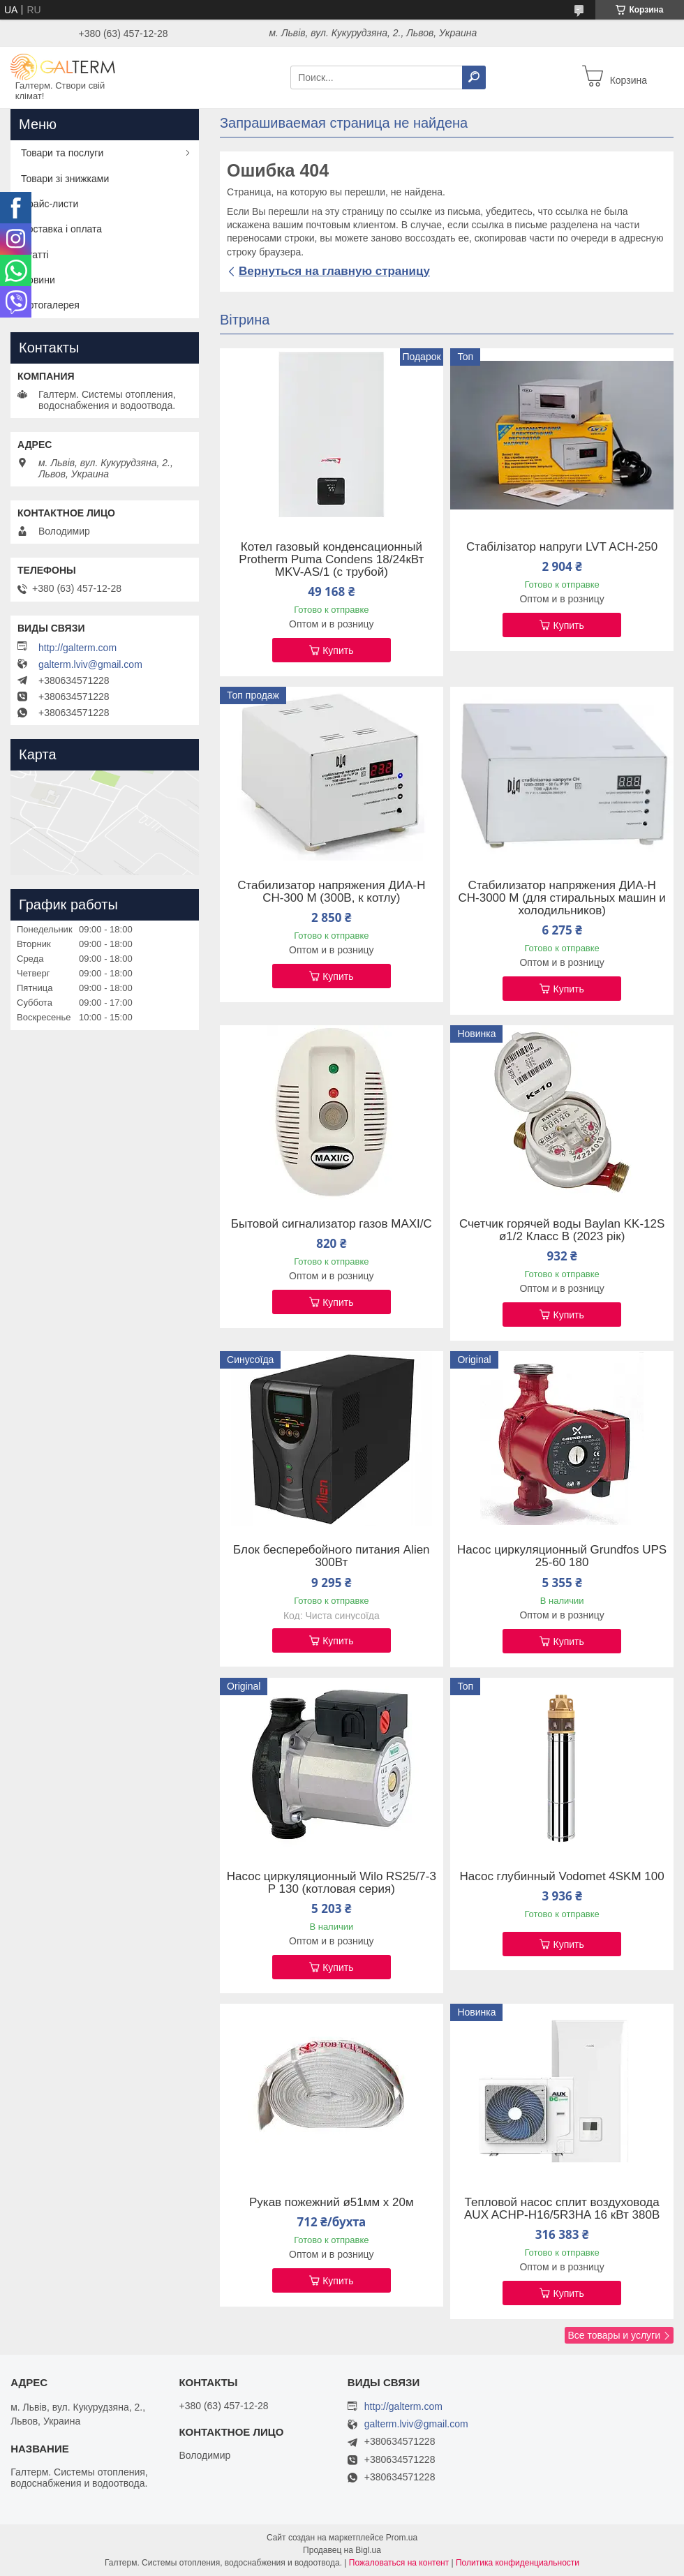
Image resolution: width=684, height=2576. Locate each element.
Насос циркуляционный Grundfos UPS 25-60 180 (562, 1556)
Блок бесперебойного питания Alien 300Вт (331, 1556)
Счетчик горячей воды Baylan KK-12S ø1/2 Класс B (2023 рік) (562, 1230)
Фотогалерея (50, 305)
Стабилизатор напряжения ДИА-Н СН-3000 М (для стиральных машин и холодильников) (561, 898)
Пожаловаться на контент (399, 2563)
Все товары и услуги (613, 2335)
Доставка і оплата (61, 228)
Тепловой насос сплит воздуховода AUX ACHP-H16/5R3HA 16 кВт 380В (562, 2208)
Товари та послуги (62, 152)
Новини (38, 279)
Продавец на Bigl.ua (342, 2550)
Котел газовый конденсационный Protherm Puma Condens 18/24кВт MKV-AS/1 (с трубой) (331, 560)
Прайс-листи (49, 203)
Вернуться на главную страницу (334, 271)
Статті (35, 254)
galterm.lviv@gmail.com (90, 664)
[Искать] (474, 77)
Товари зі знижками (65, 178)
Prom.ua (401, 2538)
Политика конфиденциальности (517, 2563)
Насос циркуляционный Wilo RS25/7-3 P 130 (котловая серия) (331, 1883)
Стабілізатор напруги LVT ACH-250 (561, 547)
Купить (337, 650)
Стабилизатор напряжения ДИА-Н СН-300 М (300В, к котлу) (331, 891)
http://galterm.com (77, 647)
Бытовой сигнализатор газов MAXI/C (331, 1224)
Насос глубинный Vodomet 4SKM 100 (562, 1876)
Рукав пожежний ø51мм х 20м (331, 2202)
